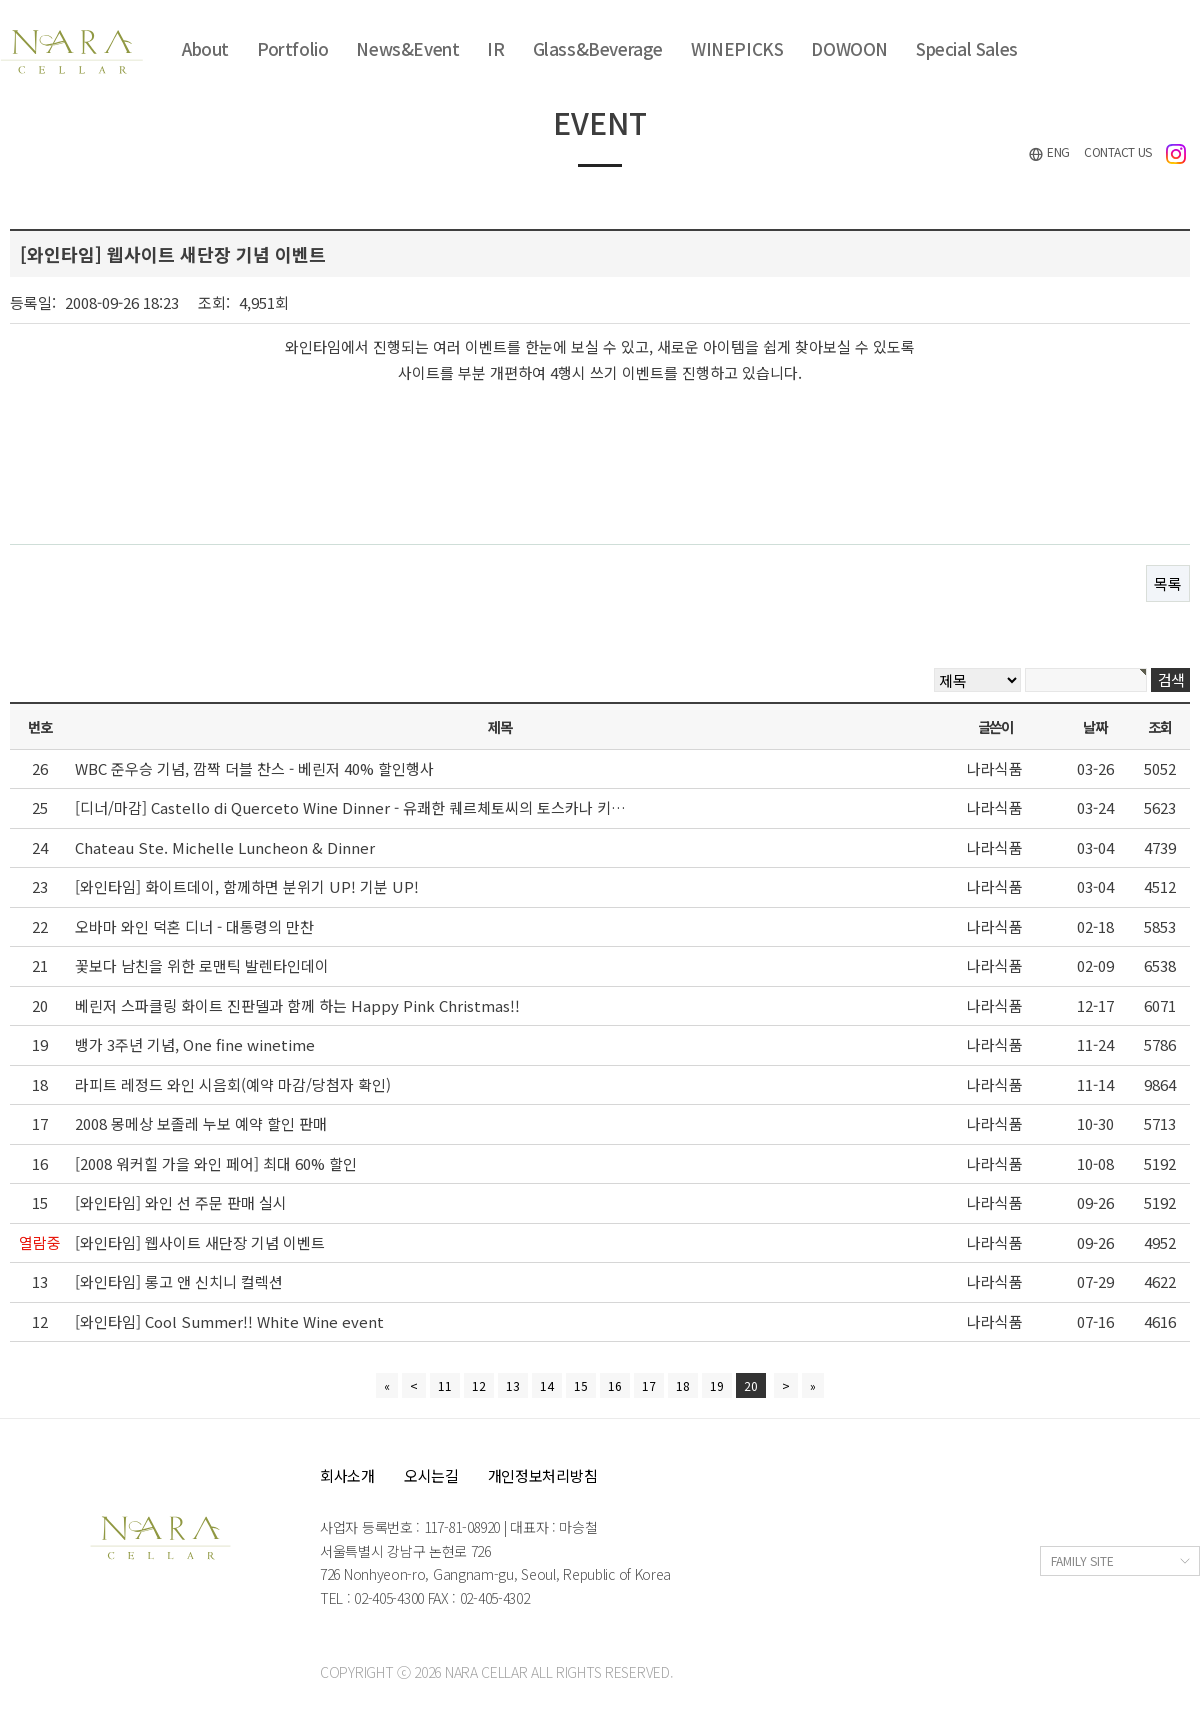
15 (581, 1385)
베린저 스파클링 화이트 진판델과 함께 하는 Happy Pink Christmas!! (297, 1005)
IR (495, 48)
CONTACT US (1118, 151)
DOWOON (849, 48)
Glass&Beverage (598, 48)
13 (513, 1385)
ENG (1049, 152)
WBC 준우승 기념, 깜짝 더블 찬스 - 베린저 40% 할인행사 (254, 768)
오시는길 (431, 1475)
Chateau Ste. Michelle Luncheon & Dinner (225, 847)
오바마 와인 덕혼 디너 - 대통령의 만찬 (194, 926)
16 (615, 1385)
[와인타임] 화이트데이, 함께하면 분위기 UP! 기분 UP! (247, 886)
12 (479, 1385)
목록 (1168, 583)
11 (445, 1385)
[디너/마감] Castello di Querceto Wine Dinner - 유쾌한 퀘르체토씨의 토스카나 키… (350, 807)
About (205, 48)
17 (649, 1385)
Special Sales (967, 48)
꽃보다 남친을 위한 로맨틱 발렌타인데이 (202, 965)
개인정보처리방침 (543, 1475)
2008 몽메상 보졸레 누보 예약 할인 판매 (201, 1123)
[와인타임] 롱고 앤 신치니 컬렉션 (179, 1281)
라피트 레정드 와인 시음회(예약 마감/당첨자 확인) (233, 1084)
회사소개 (347, 1475)
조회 (1159, 726)
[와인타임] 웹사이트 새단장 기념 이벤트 (200, 1242)
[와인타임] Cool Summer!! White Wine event (229, 1321)
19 (717, 1385)
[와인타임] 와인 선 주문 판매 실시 (181, 1202)
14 (547, 1385)
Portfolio (292, 48)
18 (683, 1385)
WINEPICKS (737, 48)
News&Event (407, 48)
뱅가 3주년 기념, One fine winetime (195, 1044)
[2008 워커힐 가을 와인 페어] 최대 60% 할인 (216, 1163)
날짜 (1094, 726)
